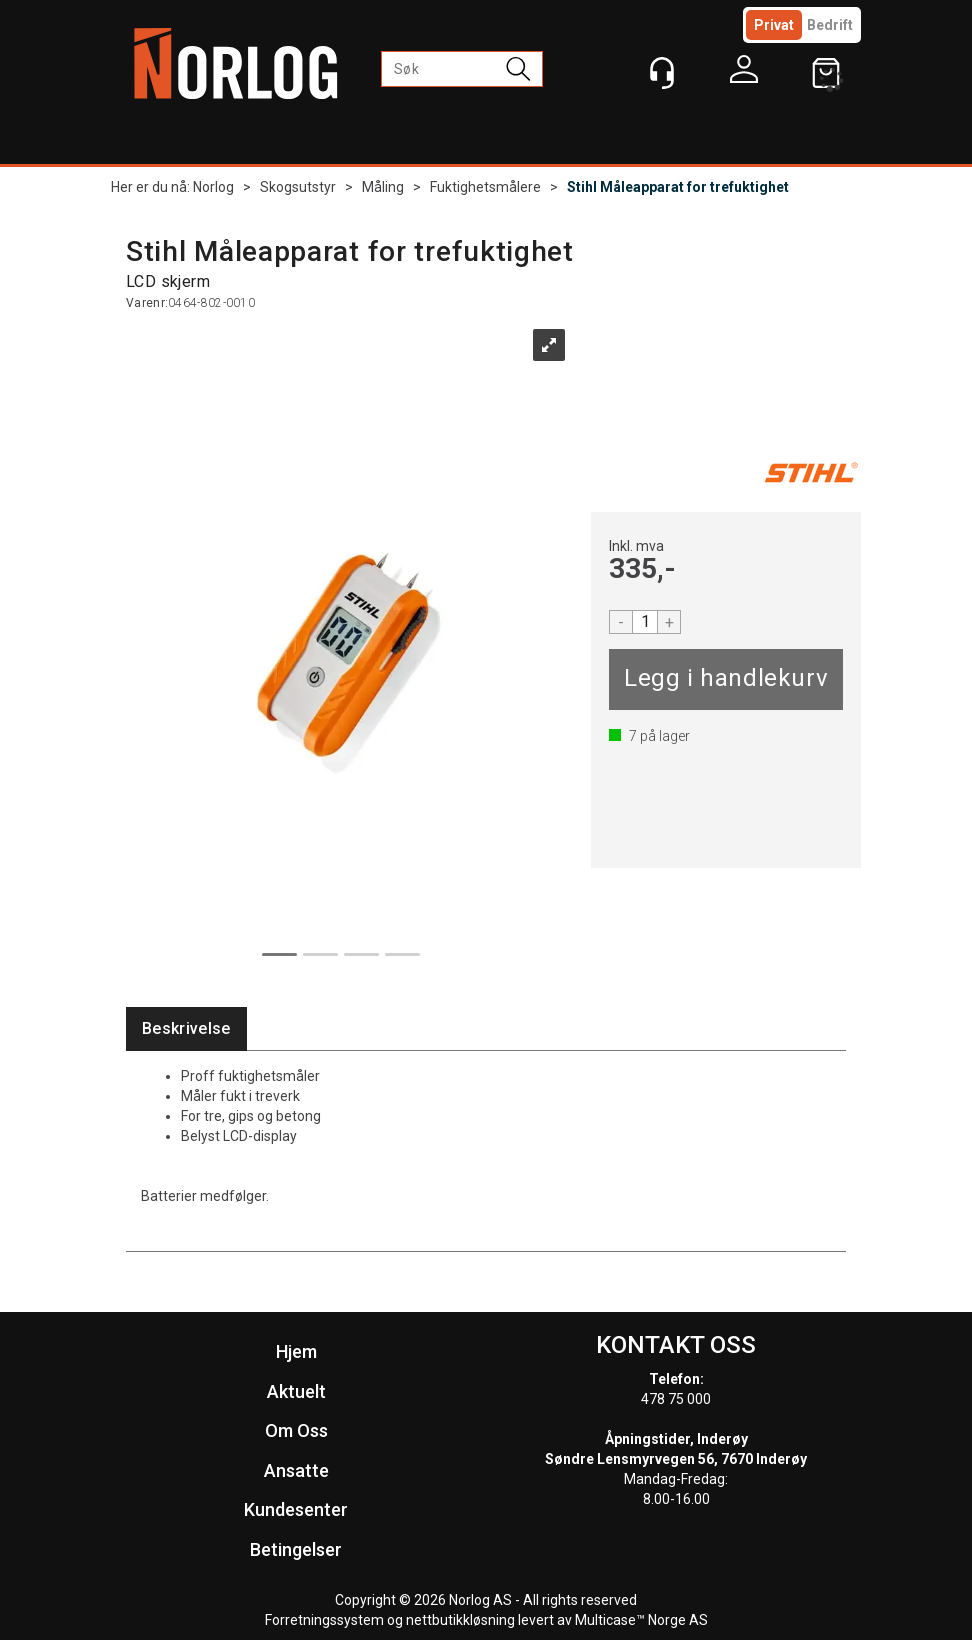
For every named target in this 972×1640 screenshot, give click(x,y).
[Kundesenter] (662, 73)
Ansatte (296, 1470)
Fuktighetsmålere (485, 187)
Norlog (213, 187)
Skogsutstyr (298, 187)
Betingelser (296, 1549)
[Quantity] (645, 622)
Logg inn (744, 74)
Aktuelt (296, 1391)
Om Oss (296, 1430)
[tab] (186, 1029)
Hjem (296, 1351)
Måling (383, 187)
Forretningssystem (324, 1620)
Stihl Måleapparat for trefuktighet (678, 187)
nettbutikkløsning (460, 1620)
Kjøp (726, 679)
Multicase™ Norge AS (641, 1620)
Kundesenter (296, 1509)
